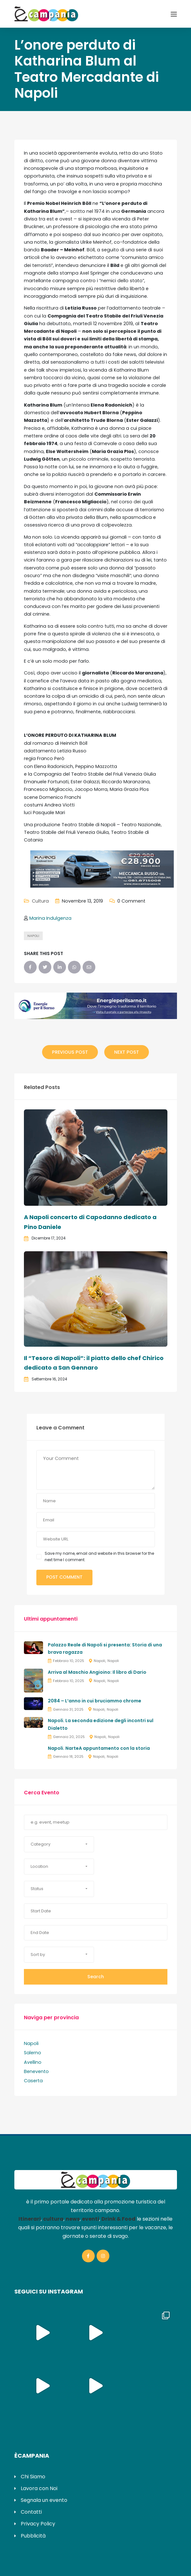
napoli (33, 936)
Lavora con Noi (39, 2488)
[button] (59, 1844)
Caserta (33, 2080)
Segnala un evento (44, 2500)
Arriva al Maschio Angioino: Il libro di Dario (97, 1672)
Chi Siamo (33, 2476)
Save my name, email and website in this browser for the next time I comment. (99, 1556)
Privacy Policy (38, 2523)
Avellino (32, 2062)
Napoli (99, 1660)
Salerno (32, 2052)
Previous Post (70, 1052)
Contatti (31, 2512)
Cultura (40, 901)
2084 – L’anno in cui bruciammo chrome (94, 1701)
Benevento (36, 2071)
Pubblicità (33, 2535)
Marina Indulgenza (50, 918)
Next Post (126, 1052)
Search (95, 1976)
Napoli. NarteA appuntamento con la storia (99, 1748)
